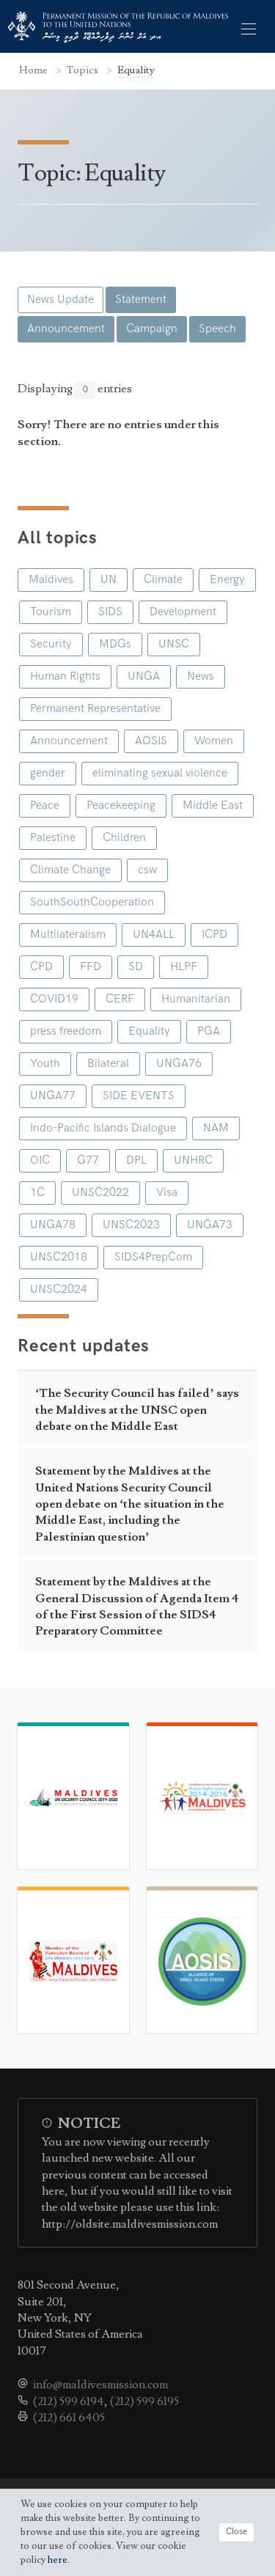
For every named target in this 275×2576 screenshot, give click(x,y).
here (57, 2559)
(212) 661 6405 (69, 2417)
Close (236, 2531)
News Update (60, 300)
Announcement (66, 329)
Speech (217, 329)
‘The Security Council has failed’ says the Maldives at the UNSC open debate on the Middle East (137, 1410)
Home (34, 70)
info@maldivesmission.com (100, 2384)
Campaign (151, 329)
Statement (140, 300)
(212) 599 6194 (68, 2401)
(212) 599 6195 (144, 2401)
